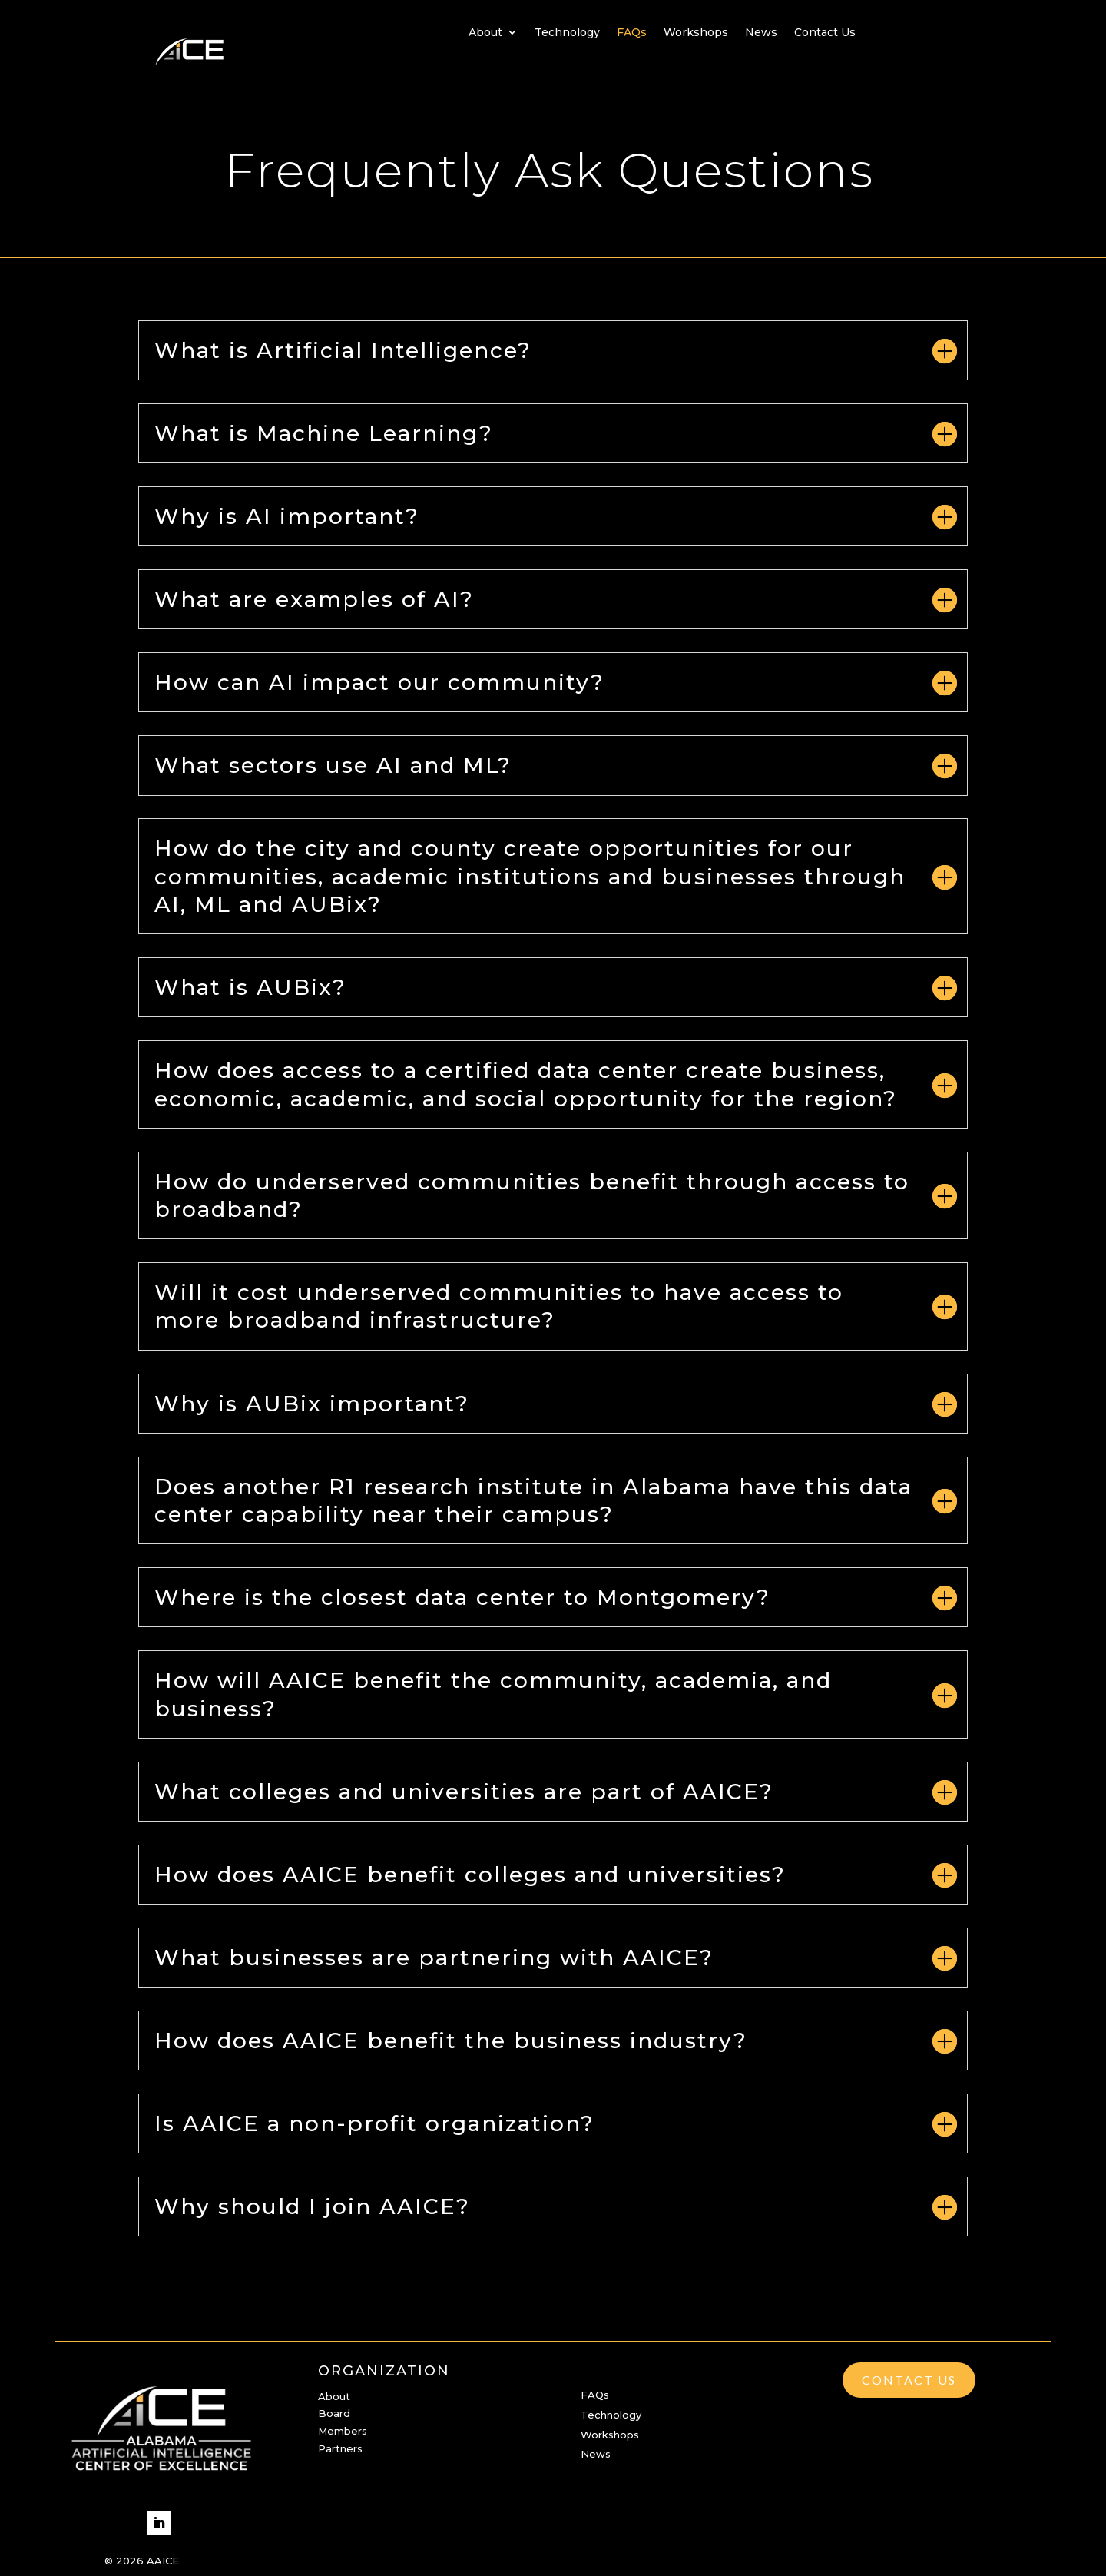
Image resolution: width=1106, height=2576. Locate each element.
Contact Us (825, 33)
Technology (567, 33)
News (761, 33)
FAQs (632, 33)
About (485, 33)
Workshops (696, 33)
